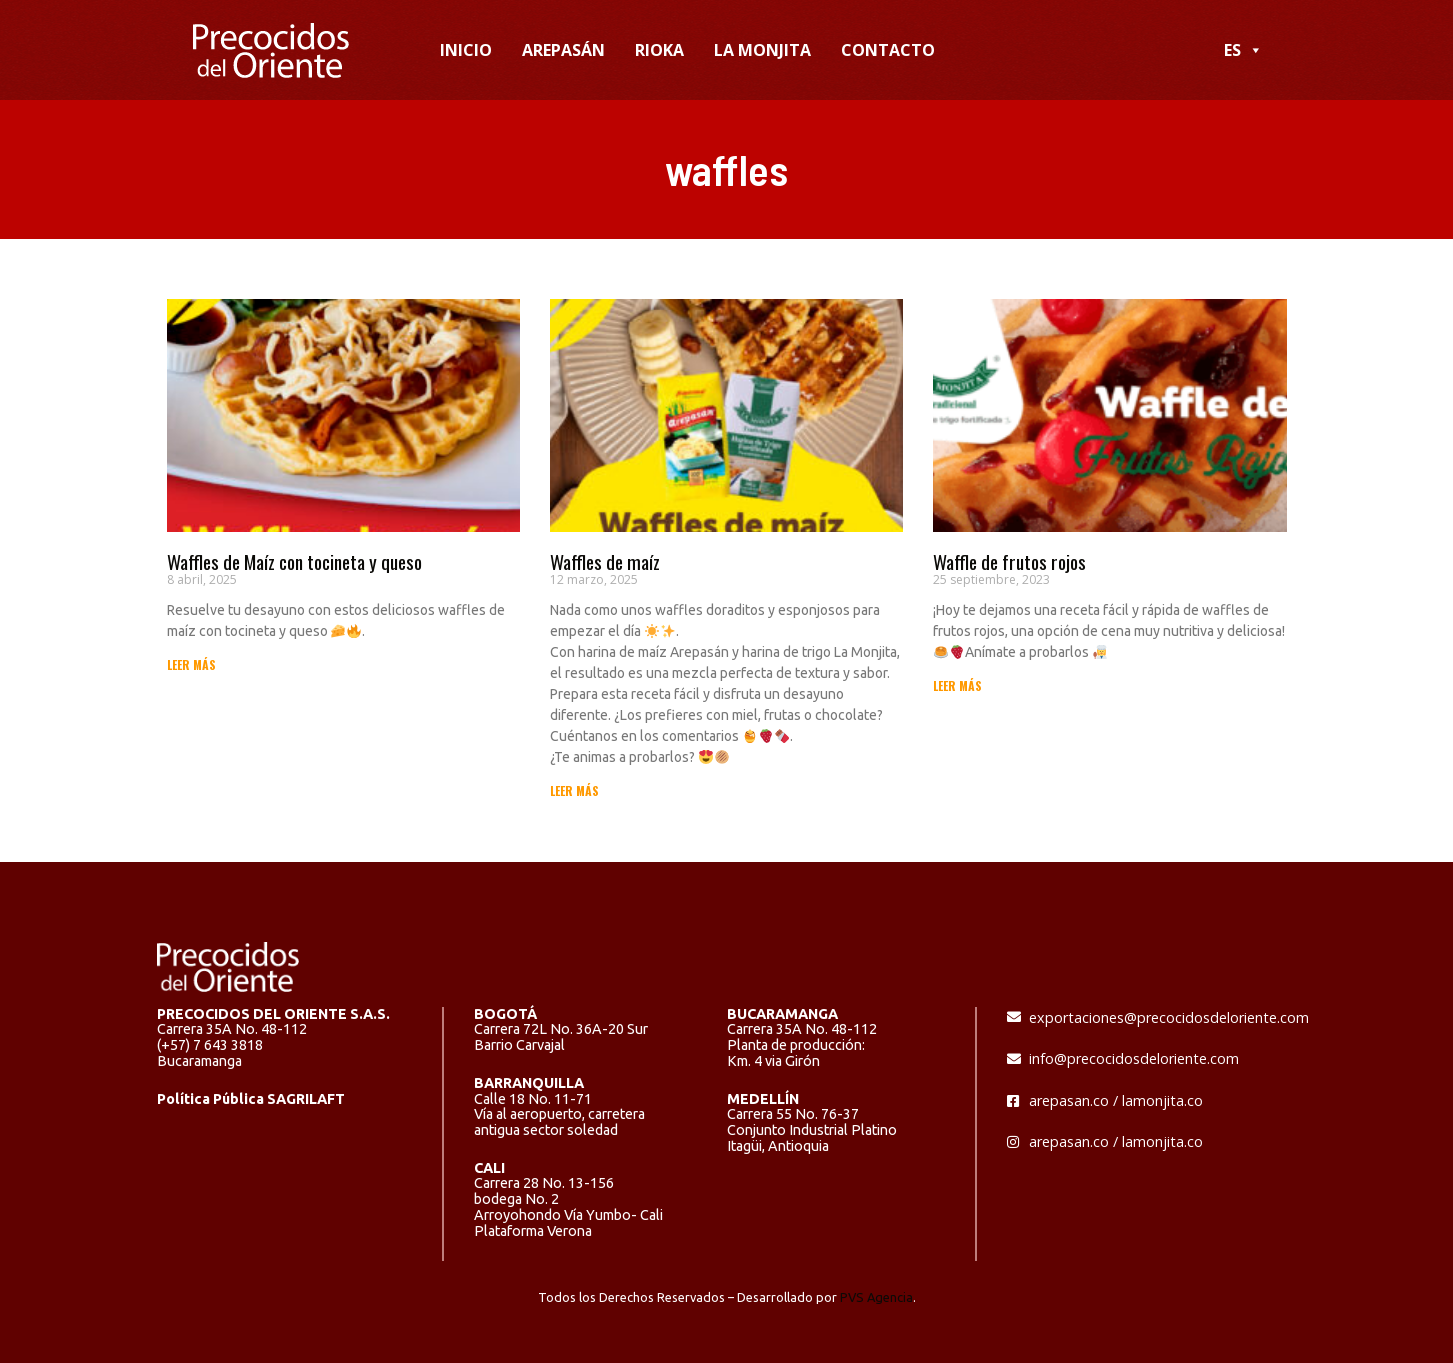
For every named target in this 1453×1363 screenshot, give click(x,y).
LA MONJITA (762, 50)
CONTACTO (888, 50)
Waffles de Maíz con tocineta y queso (294, 561)
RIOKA (659, 50)
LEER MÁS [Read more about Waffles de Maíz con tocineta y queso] (191, 664)
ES (1243, 50)
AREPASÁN (563, 50)
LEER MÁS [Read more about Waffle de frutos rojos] (957, 685)
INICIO (466, 50)
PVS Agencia (876, 1297)
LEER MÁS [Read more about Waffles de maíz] (574, 790)
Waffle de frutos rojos (1009, 561)
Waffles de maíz (605, 561)
